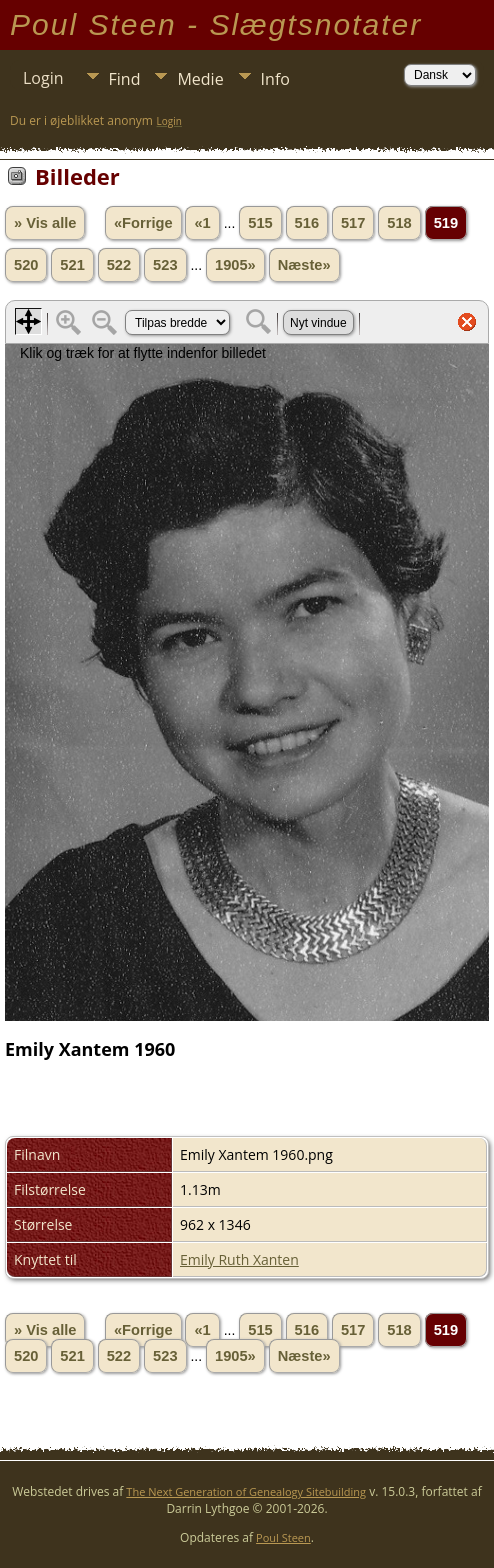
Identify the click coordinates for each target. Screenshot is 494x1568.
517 (353, 223)
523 (165, 265)
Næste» (304, 265)
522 (119, 265)
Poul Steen (283, 1537)
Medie (200, 79)
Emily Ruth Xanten (239, 1259)
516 (307, 223)
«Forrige (143, 223)
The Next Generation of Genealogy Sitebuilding (246, 1491)
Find (125, 79)
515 (260, 223)
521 (72, 265)
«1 (202, 223)
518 (399, 223)
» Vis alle (45, 223)
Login (43, 78)
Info (275, 79)
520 (26, 265)
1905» (235, 265)
